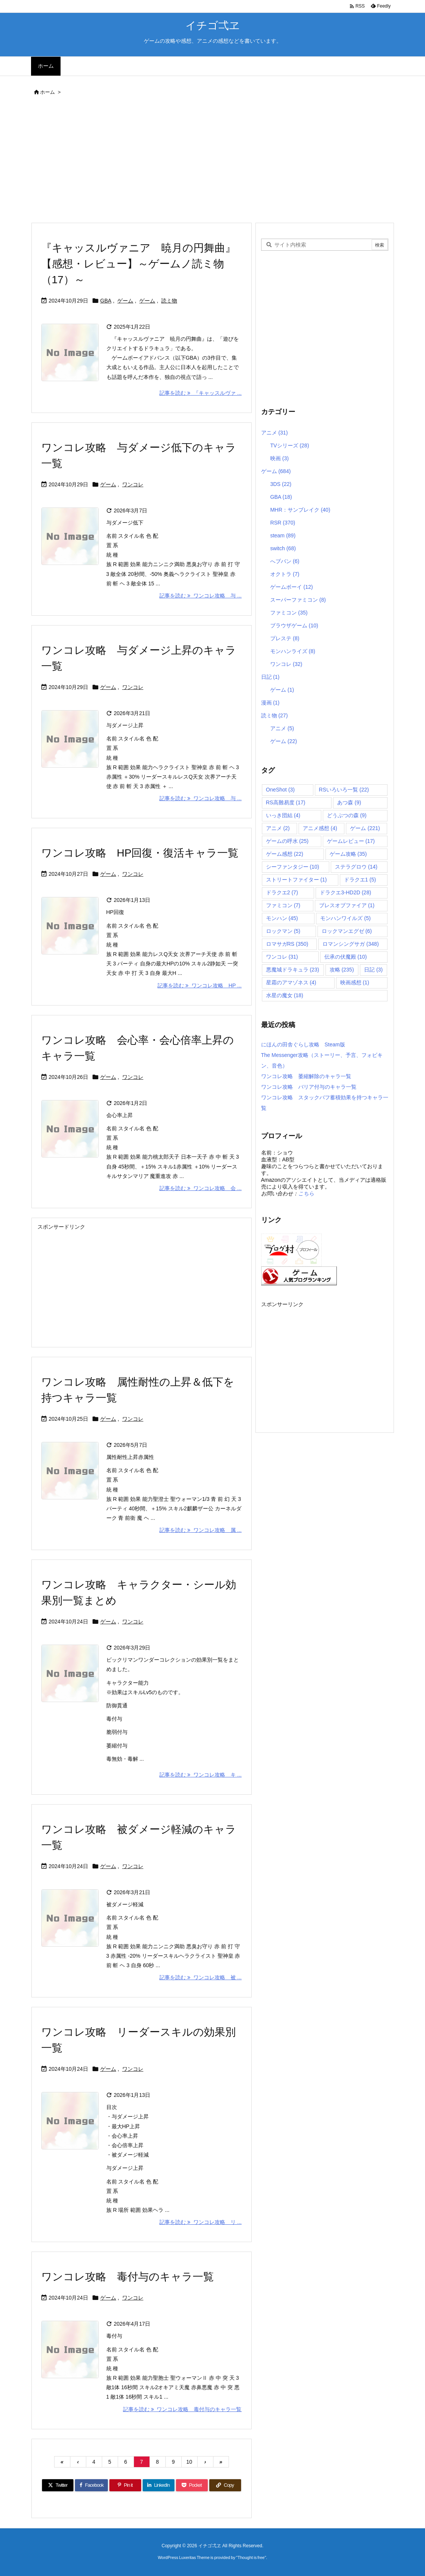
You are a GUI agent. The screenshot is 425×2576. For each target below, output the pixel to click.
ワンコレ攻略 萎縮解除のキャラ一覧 (306, 1076)
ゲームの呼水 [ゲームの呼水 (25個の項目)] (287, 841)
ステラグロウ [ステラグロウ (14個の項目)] (356, 867)
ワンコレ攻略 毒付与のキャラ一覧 (127, 2277)
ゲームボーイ (291, 587)
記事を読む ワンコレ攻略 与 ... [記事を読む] (200, 596)
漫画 (270, 703)
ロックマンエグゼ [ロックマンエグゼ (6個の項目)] (347, 931)
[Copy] (225, 2485)
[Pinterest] (125, 2485)
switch (283, 548)
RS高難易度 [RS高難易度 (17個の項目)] (285, 802)
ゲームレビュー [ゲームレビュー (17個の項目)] (351, 841)
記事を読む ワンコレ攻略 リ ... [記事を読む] (200, 2222)
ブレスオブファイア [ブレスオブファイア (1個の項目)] (347, 905)
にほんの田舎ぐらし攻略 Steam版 (303, 1044)
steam (283, 535)
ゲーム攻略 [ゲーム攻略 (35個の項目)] (348, 854)
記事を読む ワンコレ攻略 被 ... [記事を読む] (200, 1977)
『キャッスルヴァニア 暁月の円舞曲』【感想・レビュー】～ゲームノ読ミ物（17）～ (138, 264)
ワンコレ (132, 484)
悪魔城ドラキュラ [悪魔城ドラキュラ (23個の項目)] (292, 970)
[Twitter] (58, 2485)
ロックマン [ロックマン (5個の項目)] (283, 931)
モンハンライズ (292, 651)
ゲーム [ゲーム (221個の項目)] (365, 828)
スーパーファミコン (298, 600)
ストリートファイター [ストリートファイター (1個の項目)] (296, 880)
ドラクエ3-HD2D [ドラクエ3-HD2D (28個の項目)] (345, 892)
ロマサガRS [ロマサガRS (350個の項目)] (287, 944)
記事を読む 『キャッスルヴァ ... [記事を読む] (200, 393)
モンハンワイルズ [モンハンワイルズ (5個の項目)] (345, 918)
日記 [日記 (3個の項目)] (373, 970)
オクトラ (284, 574)
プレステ (284, 638)
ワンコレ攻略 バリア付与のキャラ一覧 (309, 1087)
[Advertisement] (212, 161)
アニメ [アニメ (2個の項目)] (278, 828)
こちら (306, 1193)
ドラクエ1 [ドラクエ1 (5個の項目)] (360, 880)
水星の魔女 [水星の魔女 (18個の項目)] (285, 995)
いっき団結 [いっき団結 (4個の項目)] (283, 815)
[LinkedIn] (158, 2485)
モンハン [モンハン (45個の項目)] (282, 918)
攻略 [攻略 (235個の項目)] (342, 970)
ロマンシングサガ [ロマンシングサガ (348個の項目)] (350, 944)
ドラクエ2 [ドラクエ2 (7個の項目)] (282, 892)
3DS (280, 484)
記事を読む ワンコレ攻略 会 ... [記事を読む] (200, 1188)
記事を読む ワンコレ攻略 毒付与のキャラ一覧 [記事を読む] (182, 2409)
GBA (106, 301)
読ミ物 (169, 301)
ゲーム (125, 301)
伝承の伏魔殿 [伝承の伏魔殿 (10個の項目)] (345, 957)
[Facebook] (91, 2485)
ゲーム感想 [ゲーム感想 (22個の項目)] (285, 854)
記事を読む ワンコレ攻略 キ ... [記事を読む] (200, 1775)
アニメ (274, 433)
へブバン (284, 561)
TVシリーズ (289, 445)
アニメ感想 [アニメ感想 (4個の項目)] (320, 828)
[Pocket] (192, 2485)
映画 (279, 458)
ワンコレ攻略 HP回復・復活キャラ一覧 (140, 853)
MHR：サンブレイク (300, 510)
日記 (270, 677)
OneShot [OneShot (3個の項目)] (280, 790)
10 (189, 2462)
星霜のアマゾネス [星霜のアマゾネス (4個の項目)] (291, 982)
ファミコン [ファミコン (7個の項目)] (283, 905)
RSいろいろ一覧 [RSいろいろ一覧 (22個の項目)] (344, 790)
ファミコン (289, 613)
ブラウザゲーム (294, 625)
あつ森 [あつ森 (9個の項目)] (349, 802)
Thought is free (251, 2557)
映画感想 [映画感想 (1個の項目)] (354, 982)
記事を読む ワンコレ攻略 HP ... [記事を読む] (199, 985)
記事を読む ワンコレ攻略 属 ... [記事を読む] (200, 1530)
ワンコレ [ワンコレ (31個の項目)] (282, 957)
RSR (282, 523)
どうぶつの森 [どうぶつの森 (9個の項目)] (347, 815)
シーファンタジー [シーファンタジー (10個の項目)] (292, 867)
